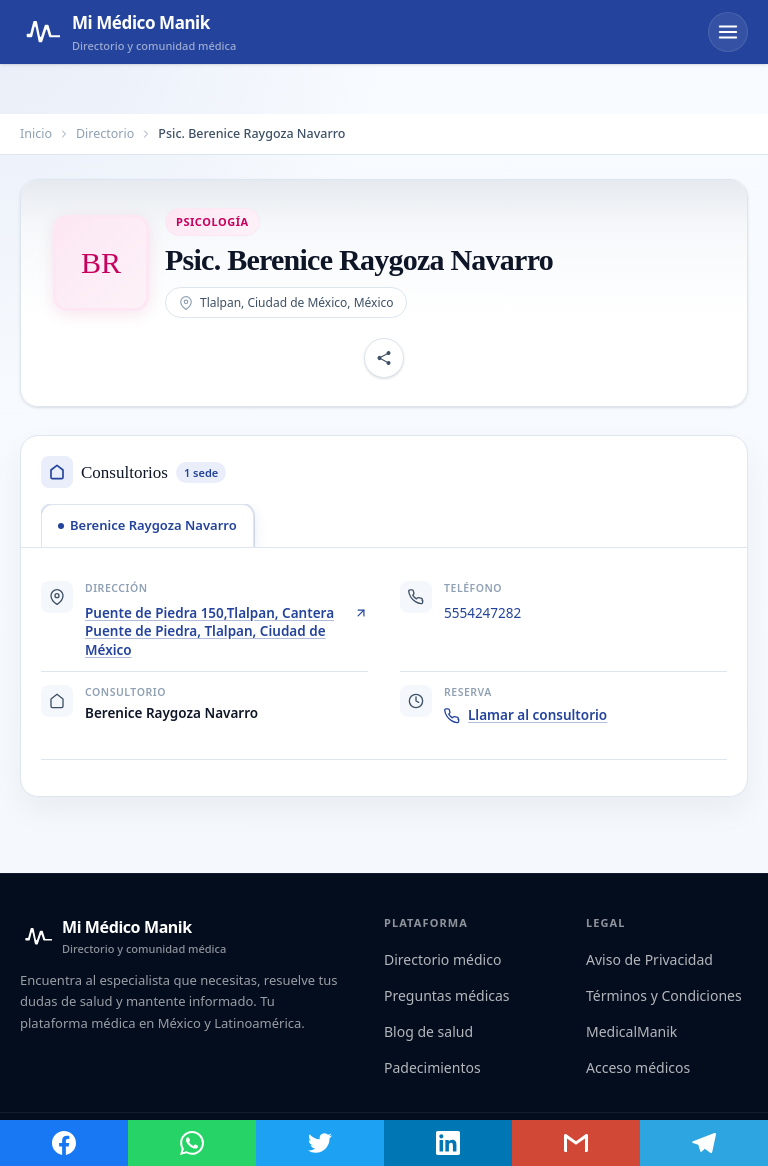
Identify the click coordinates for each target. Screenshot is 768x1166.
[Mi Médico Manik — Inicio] (123, 936)
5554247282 (482, 613)
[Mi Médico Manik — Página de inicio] (128, 32)
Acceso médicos (638, 1067)
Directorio (105, 133)
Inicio (36, 133)
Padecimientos (432, 1067)
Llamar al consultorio (525, 715)
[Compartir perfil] (384, 358)
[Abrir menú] (728, 32)
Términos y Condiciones (664, 995)
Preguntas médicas (447, 995)
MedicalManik (631, 1031)
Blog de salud (428, 1031)
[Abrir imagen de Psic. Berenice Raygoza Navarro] (101, 263)
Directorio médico (442, 959)
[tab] (147, 525)
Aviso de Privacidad (649, 959)
